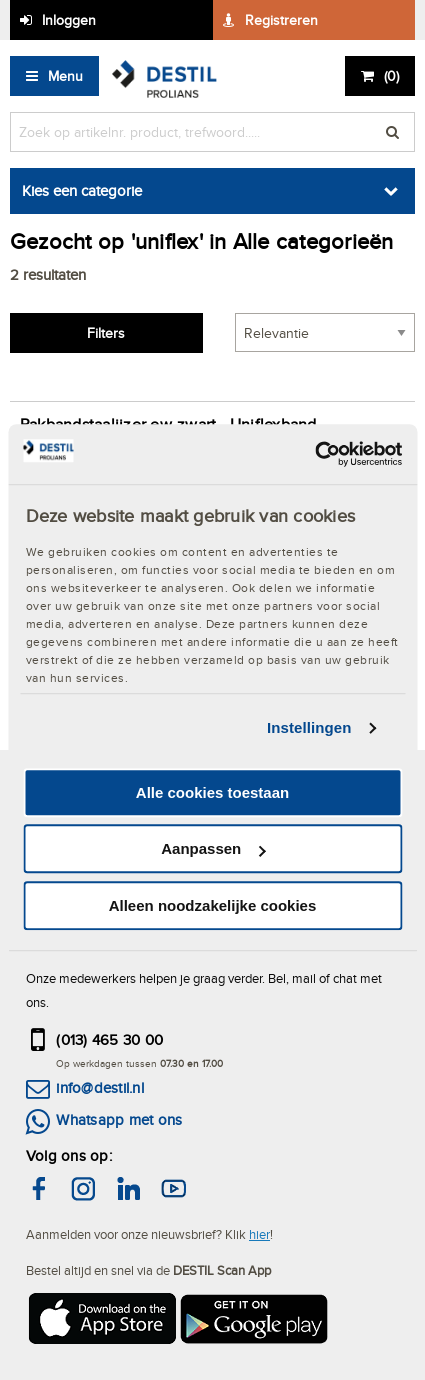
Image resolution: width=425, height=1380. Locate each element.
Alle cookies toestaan (212, 792)
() (391, 76)
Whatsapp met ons (119, 1119)
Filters (106, 333)
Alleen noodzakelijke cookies (213, 905)
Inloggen (69, 20)
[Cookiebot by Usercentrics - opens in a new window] (314, 454)
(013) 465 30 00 (109, 1039)
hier (259, 1234)
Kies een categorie (82, 190)
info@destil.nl (99, 1087)
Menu (65, 76)
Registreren (281, 20)
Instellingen (309, 727)
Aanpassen (213, 848)
